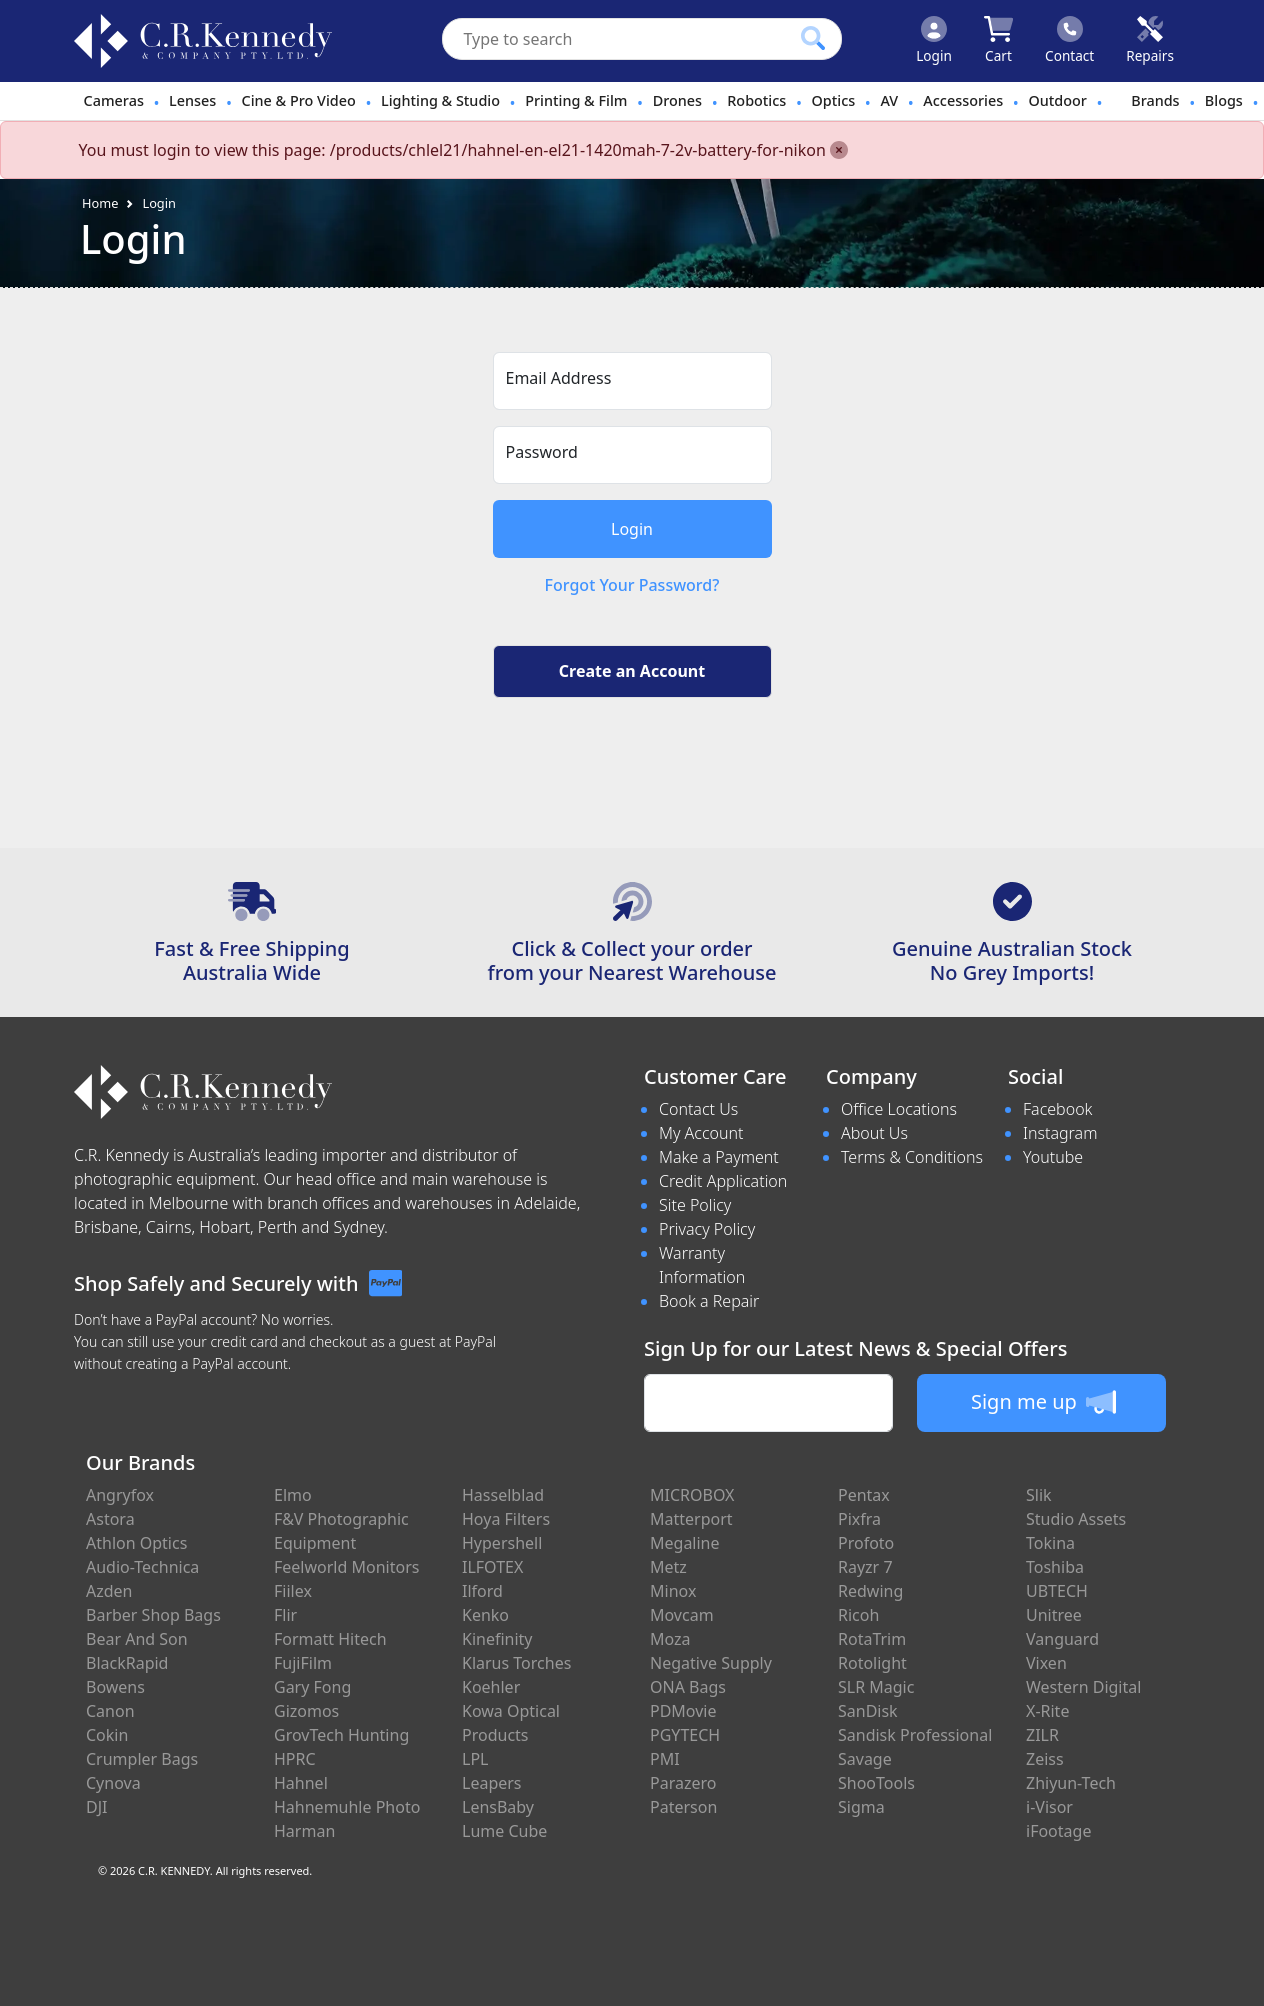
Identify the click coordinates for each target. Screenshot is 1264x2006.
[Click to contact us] (1069, 41)
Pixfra (859, 1519)
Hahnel (301, 1783)
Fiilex (293, 1591)
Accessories (963, 100)
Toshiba (1055, 1567)
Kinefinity (497, 1639)
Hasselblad (503, 1495)
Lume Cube (504, 1831)
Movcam (682, 1615)
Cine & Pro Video (299, 100)
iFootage (1058, 1831)
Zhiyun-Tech (1071, 1783)
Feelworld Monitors (346, 1567)
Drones (677, 100)
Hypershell (502, 1543)
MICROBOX (692, 1495)
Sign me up (1043, 1402)
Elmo (293, 1495)
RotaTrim (872, 1639)
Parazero (683, 1783)
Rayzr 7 (865, 1567)
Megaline (685, 1543)
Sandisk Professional (915, 1735)
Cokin (107, 1735)
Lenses (192, 100)
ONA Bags (688, 1687)
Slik (1039, 1495)
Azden (109, 1591)
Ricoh (858, 1615)
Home (100, 203)
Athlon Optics (136, 1543)
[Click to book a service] (1150, 41)
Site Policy (695, 1205)
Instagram (1060, 1133)
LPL (475, 1759)
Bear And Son (137, 1639)
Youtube (1053, 1157)
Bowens (115, 1687)
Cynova (113, 1783)
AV (889, 100)
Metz (668, 1567)
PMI (665, 1759)
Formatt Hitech (330, 1639)
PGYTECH (685, 1735)
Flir (285, 1615)
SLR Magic (876, 1687)
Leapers (492, 1783)
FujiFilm (303, 1663)
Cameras (114, 100)
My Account (701, 1133)
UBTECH (1057, 1591)
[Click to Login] (934, 41)
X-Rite (1047, 1711)
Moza (670, 1639)
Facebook (1057, 1109)
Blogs (1224, 100)
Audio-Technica (142, 1567)
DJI (96, 1807)
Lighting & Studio (440, 100)
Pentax (864, 1495)
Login (159, 203)
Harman (304, 1831)
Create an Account (632, 671)
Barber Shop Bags (153, 1615)
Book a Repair (709, 1301)
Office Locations (899, 1109)
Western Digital (1083, 1687)
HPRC (295, 1759)
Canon (110, 1711)
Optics (834, 100)
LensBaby (498, 1807)
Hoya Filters (506, 1519)
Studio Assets (1076, 1519)
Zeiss (1045, 1759)
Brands (1155, 100)
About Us (874, 1133)
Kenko (485, 1615)
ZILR (1042, 1735)
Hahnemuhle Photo (347, 1807)
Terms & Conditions (912, 1157)
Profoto (866, 1543)
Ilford (482, 1591)
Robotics (756, 100)
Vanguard (1062, 1639)
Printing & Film (576, 100)
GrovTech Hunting (341, 1735)
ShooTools (876, 1783)
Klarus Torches (516, 1663)
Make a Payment (719, 1157)
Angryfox (120, 1495)
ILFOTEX (492, 1567)
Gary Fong (312, 1687)
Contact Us (698, 1109)
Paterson (683, 1807)
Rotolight (872, 1663)
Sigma (861, 1807)
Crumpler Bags (142, 1759)
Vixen (1046, 1663)
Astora (110, 1519)
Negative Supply (711, 1663)
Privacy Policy (707, 1229)
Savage (865, 1759)
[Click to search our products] (813, 38)
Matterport (691, 1519)
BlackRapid (127, 1663)
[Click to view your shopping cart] (998, 41)
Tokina (1050, 1543)
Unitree (1054, 1615)
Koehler (491, 1687)
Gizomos (306, 1711)
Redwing (870, 1591)
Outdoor (1057, 100)
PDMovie (683, 1711)
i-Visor (1049, 1807)
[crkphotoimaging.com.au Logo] (203, 41)
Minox (673, 1591)
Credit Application (723, 1181)
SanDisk (868, 1711)
